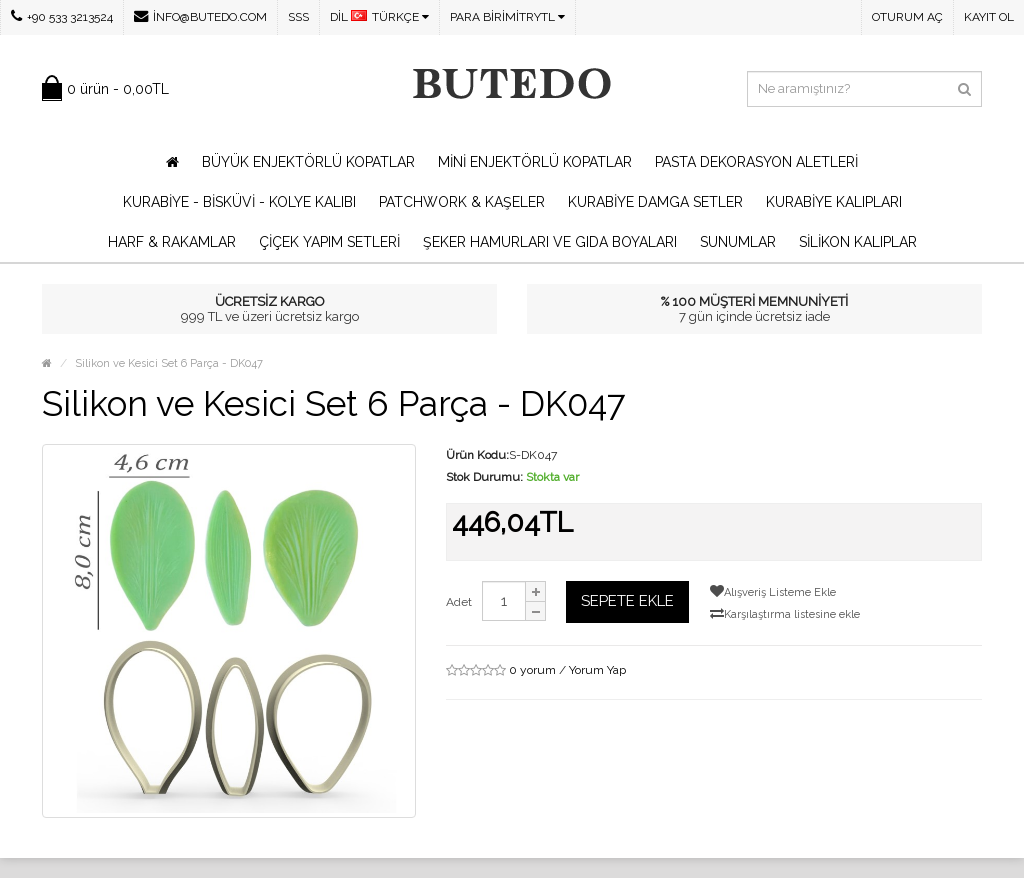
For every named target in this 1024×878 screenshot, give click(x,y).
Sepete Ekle (627, 601)
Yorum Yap (597, 670)
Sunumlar (738, 242)
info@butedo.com (200, 16)
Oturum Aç (907, 17)
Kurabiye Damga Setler (655, 202)
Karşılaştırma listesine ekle (785, 613)
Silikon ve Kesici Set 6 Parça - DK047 (169, 363)
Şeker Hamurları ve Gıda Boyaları (550, 242)
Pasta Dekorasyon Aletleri (756, 162)
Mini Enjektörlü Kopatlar (535, 162)
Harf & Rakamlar (172, 242)
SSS (298, 17)
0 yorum (532, 670)
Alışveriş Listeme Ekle (773, 591)
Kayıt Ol (989, 17)
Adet (459, 602)
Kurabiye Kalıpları (834, 202)
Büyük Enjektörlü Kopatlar (308, 162)
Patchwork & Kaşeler (462, 202)
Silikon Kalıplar (858, 242)
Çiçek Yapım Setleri (329, 242)
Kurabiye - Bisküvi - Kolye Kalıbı (239, 202)
